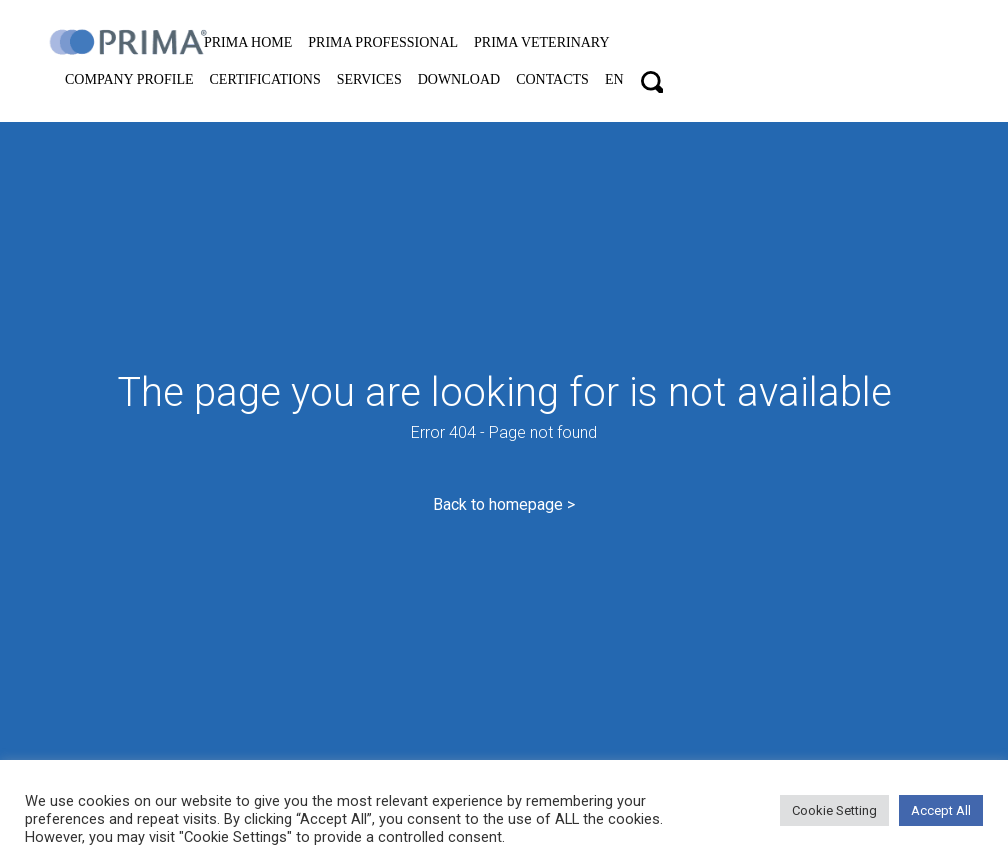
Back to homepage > (504, 504)
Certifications (265, 79)
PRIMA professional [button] (383, 42)
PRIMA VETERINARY (541, 42)
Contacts (552, 79)
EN (614, 79)
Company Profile (129, 79)
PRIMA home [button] (248, 42)
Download (459, 79)
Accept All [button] (941, 810)
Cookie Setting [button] (834, 810)
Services (369, 79)
